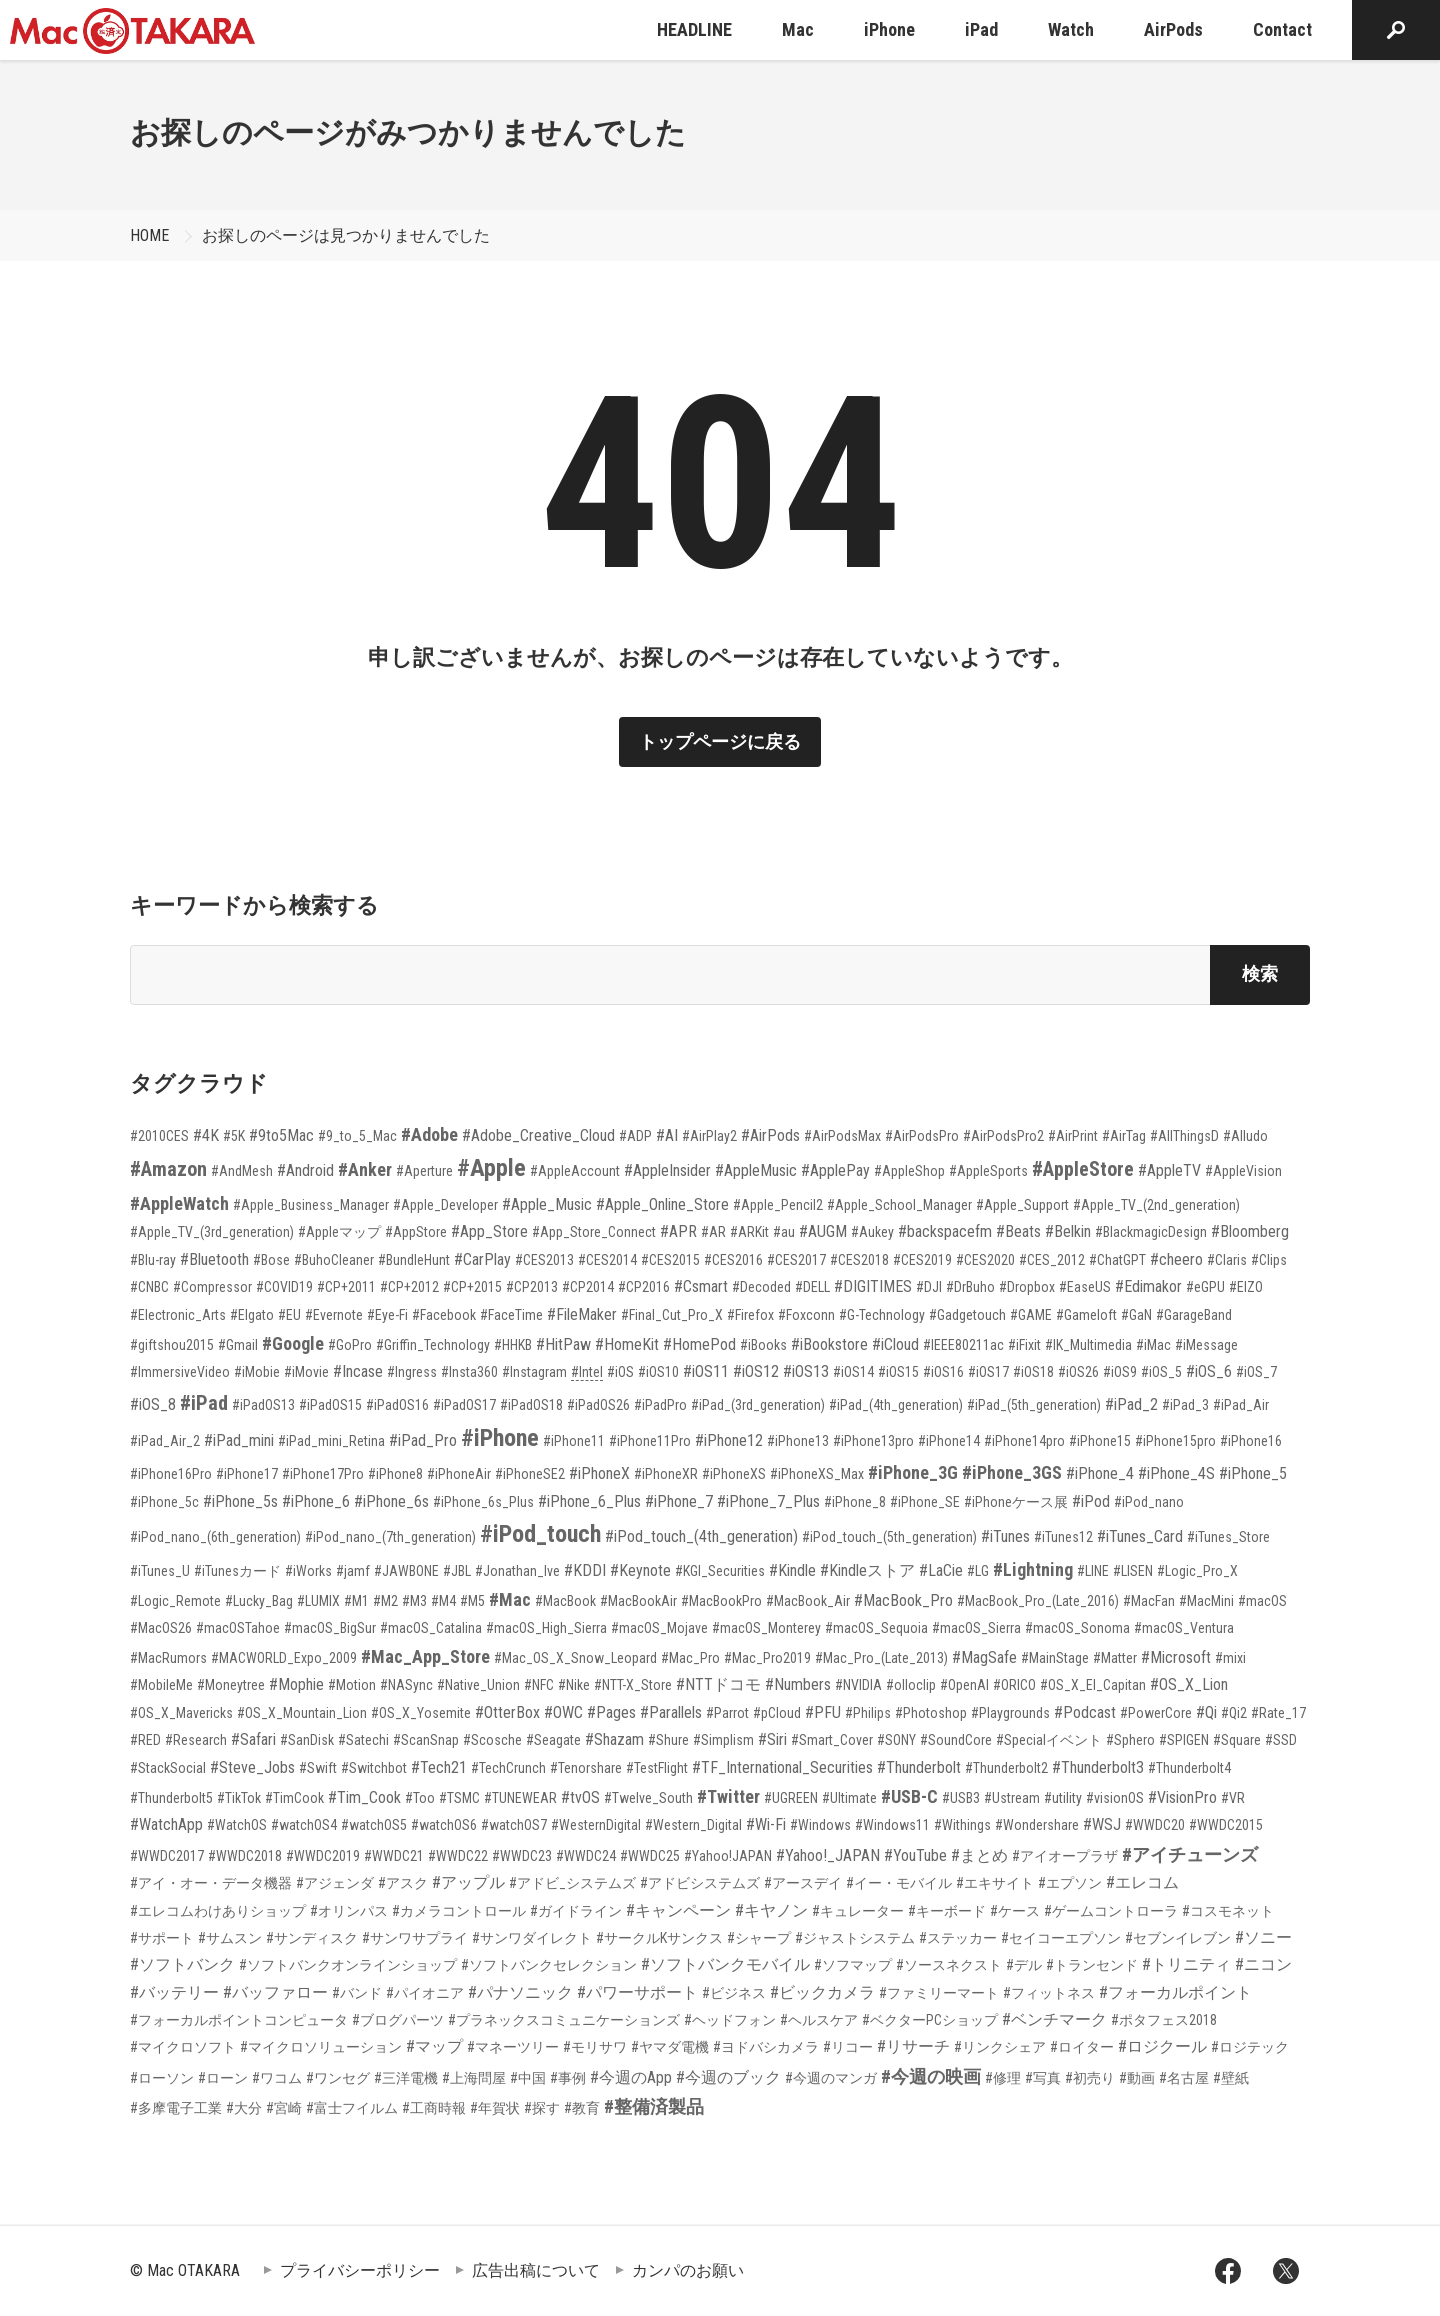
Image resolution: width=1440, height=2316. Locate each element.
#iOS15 (898, 1372)
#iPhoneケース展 (1016, 1502)
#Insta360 (469, 1372)
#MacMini (1206, 1601)
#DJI (929, 1287)
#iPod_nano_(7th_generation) (390, 1537)
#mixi (1230, 1658)
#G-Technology (882, 1315)
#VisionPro (1182, 1797)
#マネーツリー (513, 2047)
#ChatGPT (1117, 1260)
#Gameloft (1086, 1315)
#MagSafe (984, 1657)
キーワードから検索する (254, 905)
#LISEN (1133, 1571)
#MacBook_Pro (903, 1600)
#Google (293, 1343)
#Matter (1115, 1658)
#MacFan (1149, 1601)
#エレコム (1142, 1882)
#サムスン (230, 1938)
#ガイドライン (576, 1911)
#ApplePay (835, 1170)
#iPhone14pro (1024, 1441)
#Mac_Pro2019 (767, 1658)
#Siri (772, 1739)
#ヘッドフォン (730, 2020)
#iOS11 (706, 1371)
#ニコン (1263, 1964)
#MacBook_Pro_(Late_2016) (1038, 1601)
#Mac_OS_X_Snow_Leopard (575, 1658)
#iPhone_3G (913, 1472)
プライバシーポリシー (360, 2270)
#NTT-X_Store (633, 1685)
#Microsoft (1176, 1657)
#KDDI (585, 1570)
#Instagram (534, 1372)
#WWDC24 (586, 1856)
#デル (1024, 1965)
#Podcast (1085, 1712)
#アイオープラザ (1065, 1856)
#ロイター (1082, 2047)
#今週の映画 (931, 2076)
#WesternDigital (596, 1825)
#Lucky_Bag (259, 1601)
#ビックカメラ (822, 1992)
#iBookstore (829, 1344)
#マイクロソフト (183, 2047)
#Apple (491, 1168)
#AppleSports (988, 1171)
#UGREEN (791, 1798)
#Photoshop (931, 1713)
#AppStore (416, 1232)
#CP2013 (532, 1287)
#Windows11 (892, 1825)
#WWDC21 (394, 1856)
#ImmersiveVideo (180, 1372)
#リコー (848, 2047)
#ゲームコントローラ (1111, 1911)
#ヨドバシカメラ (766, 2047)
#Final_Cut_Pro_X (672, 1315)
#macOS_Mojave (659, 1628)
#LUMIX (318, 1601)
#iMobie (257, 1372)
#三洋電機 (406, 2078)
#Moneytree (231, 1685)
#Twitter (728, 1796)
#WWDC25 (650, 1856)
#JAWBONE (406, 1571)
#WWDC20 (1155, 1825)
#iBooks (763, 1345)
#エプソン (1070, 1883)
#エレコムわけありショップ (218, 1911)
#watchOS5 (374, 1825)
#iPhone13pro (873, 1441)
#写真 (1043, 2078)
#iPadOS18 (531, 1405)
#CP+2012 (409, 1287)
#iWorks (308, 1571)
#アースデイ (803, 1883)
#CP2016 (644, 1287)
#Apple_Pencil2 (778, 1205)
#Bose (271, 1260)
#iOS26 (1078, 1372)
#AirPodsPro (922, 1136)
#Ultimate (849, 1798)
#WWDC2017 (167, 1856)
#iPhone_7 (679, 1501)
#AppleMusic (756, 1170)
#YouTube (915, 1855)
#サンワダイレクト (532, 1938)
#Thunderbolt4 (1189, 1768)
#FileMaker (582, 1314)
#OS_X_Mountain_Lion (302, 1713)
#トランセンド (1092, 1965)
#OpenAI (964, 1685)
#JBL (457, 1571)
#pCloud (777, 1713)
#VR (1233, 1798)
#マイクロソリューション (321, 2047)
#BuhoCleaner (334, 1260)
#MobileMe (161, 1685)
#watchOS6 (444, 1825)
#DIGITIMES (873, 1286)
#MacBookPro (721, 1601)
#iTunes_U (160, 1571)
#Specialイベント (1049, 1740)
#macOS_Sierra (976, 1628)
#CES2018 (859, 1260)
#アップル (468, 1882)
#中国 (528, 2078)
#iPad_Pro (423, 1440)
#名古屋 (1184, 2078)
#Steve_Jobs (252, 1767)
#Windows (820, 1825)
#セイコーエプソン (1061, 1938)
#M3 (414, 1601)
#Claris (1227, 1260)
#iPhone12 (729, 1440)
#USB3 (961, 1798)
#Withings (962, 1825)
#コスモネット (1228, 1911)
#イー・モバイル (899, 1883)
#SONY (896, 1740)
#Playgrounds (1010, 1713)
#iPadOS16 (397, 1405)
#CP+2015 (472, 1287)
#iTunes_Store (1228, 1537)
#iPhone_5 (1253, 1473)
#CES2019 (922, 1260)
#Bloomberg (1250, 1231)
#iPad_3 (1185, 1405)
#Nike (574, 1685)
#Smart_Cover (832, 1740)
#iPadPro (660, 1405)
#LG (978, 1571)
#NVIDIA (858, 1685)
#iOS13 (806, 1371)
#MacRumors (168, 1658)
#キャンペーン (678, 1910)
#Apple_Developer (445, 1205)
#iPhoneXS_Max (817, 1474)
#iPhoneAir (459, 1474)
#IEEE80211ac (963, 1345)
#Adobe (429, 1134)
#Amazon (168, 1169)
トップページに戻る (720, 741)
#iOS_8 (153, 1404)
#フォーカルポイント (1175, 1992)
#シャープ (759, 1938)
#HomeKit (627, 1344)
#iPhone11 (574, 1441)
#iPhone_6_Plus (589, 1501)
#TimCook (294, 1798)
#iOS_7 (1256, 1372)
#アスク (403, 1883)
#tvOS (580, 1797)
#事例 (568, 2078)
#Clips (1269, 1260)
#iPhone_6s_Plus (483, 1502)
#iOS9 (1120, 1372)
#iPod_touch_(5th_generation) (889, 1537)
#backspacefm (945, 1231)
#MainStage (1055, 1658)
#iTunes (1005, 1536)
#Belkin (1068, 1231)
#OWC (563, 1712)
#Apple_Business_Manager (311, 1205)
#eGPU (1205, 1287)
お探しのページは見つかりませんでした (346, 235)
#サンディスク (312, 1938)
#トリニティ (1186, 1964)
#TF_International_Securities (782, 1767)
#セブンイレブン (1178, 1938)
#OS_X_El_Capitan (1093, 1685)
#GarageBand (1194, 1315)
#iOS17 (988, 1372)
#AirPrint (1073, 1136)
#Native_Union (478, 1685)
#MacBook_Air (808, 1601)
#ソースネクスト (949, 1965)
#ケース (1015, 1911)
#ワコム (277, 2078)
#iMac (1153, 1345)
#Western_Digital (693, 1825)
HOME (149, 235)
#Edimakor (1148, 1286)
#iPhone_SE (925, 1502)
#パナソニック (520, 1992)
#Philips (868, 1713)
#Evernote (334, 1315)
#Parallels (671, 1712)
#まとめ (979, 1855)
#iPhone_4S (1176, 1473)
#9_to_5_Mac (357, 1136)
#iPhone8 (395, 1474)
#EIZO (1246, 1287)
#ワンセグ (338, 2078)
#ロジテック (1250, 2047)
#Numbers (798, 1684)
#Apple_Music (547, 1204)
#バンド (357, 1993)
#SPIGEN (1184, 1740)
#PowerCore (1156, 1713)
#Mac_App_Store (425, 1656)
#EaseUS (1085, 1287)
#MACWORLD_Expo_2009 (284, 1658)
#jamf (353, 1571)
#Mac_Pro (690, 1658)
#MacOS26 (161, 1628)
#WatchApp (166, 1824)
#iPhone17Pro (323, 1474)
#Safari (253, 1739)
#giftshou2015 (172, 1345)
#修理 (1003, 2078)
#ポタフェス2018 (1164, 2020)
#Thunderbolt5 (171, 1798)
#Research (196, 1740)
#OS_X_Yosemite (421, 1713)
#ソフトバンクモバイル (725, 1964)
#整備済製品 (654, 2106)
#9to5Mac (281, 1135)
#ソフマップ (853, 1965)
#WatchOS (237, 1825)
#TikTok (239, 1798)
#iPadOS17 (464, 1405)
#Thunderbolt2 (1006, 1768)
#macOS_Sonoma (1077, 1628)
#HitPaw (563, 1344)
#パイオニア (425, 1993)
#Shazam (614, 1739)
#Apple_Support (1022, 1205)
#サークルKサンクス (659, 1938)
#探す (542, 2108)
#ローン (223, 2078)
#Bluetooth (214, 1259)
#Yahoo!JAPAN (728, 1856)
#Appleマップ (339, 1232)
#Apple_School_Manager (899, 1205)
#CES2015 (670, 1260)
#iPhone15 (1100, 1441)
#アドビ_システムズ (572, 1883)
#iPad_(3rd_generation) (758, 1405)
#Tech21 (439, 1767)
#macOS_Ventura (1184, 1628)
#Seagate (553, 1740)
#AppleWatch (179, 1203)
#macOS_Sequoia (876, 1628)
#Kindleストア (867, 1570)
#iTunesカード (237, 1571)
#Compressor (212, 1287)
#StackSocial (168, 1768)
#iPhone (500, 1438)
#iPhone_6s (391, 1501)
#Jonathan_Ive (517, 1571)
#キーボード (947, 1911)
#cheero (1176, 1259)
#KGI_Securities (720, 1571)
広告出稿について (536, 2270)
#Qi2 (1234, 1713)
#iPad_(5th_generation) (1034, 1405)
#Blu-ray (153, 1260)
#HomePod (699, 1344)
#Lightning (1033, 1569)
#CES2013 (544, 1260)
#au (784, 1232)
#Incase (358, 1371)
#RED (145, 1740)
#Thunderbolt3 (1098, 1767)
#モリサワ (595, 2047)
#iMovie (306, 1372)
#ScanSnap (426, 1740)
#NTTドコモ (718, 1684)
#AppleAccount (575, 1171)
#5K (234, 1136)
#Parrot (727, 1713)
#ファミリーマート (939, 1993)
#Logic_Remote (175, 1601)
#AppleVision (1243, 1171)
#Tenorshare (586, 1768)
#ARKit (749, 1232)
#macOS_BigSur (330, 1628)
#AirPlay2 (709, 1136)
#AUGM (823, 1231)
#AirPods (770, 1135)
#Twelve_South (648, 1798)
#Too (420, 1798)
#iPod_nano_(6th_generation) (215, 1537)
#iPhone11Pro (650, 1441)
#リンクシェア (1000, 2047)
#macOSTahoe (238, 1628)
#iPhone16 (1251, 1441)
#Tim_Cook (364, 1797)
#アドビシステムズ (700, 1883)
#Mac (510, 1599)
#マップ (434, 2046)
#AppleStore (1083, 1169)
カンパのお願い (688, 2270)
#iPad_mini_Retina (331, 1441)
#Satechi (363, 1740)
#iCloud (895, 1344)
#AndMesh (242, 1171)
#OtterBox (507, 1712)
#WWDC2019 (323, 1856)
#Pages (611, 1712)
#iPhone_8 (855, 1502)
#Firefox (750, 1315)
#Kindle (792, 1570)
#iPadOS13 (263, 1405)
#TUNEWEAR (520, 1798)
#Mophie (296, 1684)
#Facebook (444, 1315)
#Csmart (701, 1286)
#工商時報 (434, 2108)
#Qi (1206, 1712)
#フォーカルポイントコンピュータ (239, 2020)
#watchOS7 (514, 1825)
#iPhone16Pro (171, 1474)
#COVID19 (284, 1287)
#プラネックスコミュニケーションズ (564, 2020)
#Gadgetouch (967, 1315)
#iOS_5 (1161, 1372)
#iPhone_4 (1100, 1473)
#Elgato (252, 1315)
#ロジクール (1162, 2046)
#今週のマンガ (831, 2078)
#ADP (635, 1136)
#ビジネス (734, 1993)
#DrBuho (970, 1287)
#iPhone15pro (1175, 1441)
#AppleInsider (667, 1170)
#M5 (472, 1601)
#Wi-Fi (766, 1824)
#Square (1237, 1740)
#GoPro (350, 1345)
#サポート (162, 1938)
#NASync (406, 1685)
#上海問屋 (474, 2078)
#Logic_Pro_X (1197, 1571)
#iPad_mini (239, 1440)
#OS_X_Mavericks (181, 1713)
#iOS (620, 1372)
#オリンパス (349, 1911)
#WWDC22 (458, 1856)
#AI (667, 1135)
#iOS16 (943, 1372)
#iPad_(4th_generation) (896, 1405)
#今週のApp (631, 2077)
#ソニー (1263, 1937)
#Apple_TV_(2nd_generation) (1156, 1205)
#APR (678, 1231)
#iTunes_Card (1140, 1536)
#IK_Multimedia (1088, 1345)
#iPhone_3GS (1012, 1472)
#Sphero (1130, 1740)
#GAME (1031, 1315)
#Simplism (723, 1740)
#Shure (668, 1740)
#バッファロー (275, 1992)
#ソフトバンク (182, 1964)
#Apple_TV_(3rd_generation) (212, 1232)
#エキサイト (995, 1883)
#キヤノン (771, 1910)
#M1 (356, 1601)
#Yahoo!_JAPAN (828, 1855)
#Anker (365, 1169)
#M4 (443, 1601)
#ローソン (162, 2078)
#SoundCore (956, 1740)
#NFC (539, 1685)
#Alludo (1245, 1136)
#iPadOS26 (598, 1405)
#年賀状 (495, 2108)
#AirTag (1124, 1136)
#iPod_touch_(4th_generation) (701, 1536)
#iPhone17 (247, 1474)
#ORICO (1014, 1685)
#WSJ (1102, 1824)
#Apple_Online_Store (662, 1204)
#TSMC (459, 1798)
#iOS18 (1033, 1372)
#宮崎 (284, 2108)
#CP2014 (588, 1287)
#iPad (204, 1403)
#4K (206, 1135)
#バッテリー (174, 1992)
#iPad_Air (1241, 1405)
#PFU (823, 1712)
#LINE (1093, 1571)
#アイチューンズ (1190, 1854)
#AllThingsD (1184, 1136)
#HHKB (513, 1345)
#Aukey (872, 1232)
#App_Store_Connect (594, 1232)
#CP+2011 (346, 1287)
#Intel (587, 1372)
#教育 (582, 2108)
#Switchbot (374, 1768)
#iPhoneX (599, 1473)
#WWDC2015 (1226, 1825)
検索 (1260, 973)
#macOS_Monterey (766, 1628)
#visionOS (1115, 1798)
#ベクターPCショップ (930, 2020)
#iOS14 (853, 1372)
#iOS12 (756, 1371)
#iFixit (1024, 1345)
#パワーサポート (637, 1992)
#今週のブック (728, 2077)
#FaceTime (511, 1315)
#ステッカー (958, 1938)
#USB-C (909, 1796)
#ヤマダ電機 (670, 2047)
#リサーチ (913, 2046)
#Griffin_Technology (433, 1345)
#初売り (1090, 2078)
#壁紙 (1231, 2078)
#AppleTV (1169, 1170)
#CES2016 (733, 1260)
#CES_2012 (1052, 1260)
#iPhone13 (798, 1441)
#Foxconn (806, 1315)
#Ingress (412, 1372)
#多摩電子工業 (176, 2108)
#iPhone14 (949, 1441)
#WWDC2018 (245, 1856)
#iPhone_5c (164, 1502)
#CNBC (149, 1287)
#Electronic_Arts (178, 1315)
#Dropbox (1027, 1287)
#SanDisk (307, 1740)
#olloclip (911, 1685)
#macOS (1262, 1601)
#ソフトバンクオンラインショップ (348, 1965)
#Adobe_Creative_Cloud (538, 1135)
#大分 (244, 2108)
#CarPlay (482, 1259)
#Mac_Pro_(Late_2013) (881, 1658)
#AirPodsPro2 (1003, 1136)
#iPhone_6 (316, 1501)
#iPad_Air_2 (165, 1441)
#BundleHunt (414, 1260)
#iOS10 (658, 1372)
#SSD (1281, 1740)
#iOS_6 (1209, 1371)
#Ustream (1012, 1798)
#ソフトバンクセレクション (549, 1965)
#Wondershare (1037, 1825)
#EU (289, 1315)
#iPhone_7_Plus (768, 1501)
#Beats (1018, 1231)
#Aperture (424, 1171)
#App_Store (489, 1231)
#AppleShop (909, 1171)
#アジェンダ (335, 1883)
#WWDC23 (522, 1856)
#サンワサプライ (415, 1938)
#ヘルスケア (819, 2020)
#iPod (1091, 1501)
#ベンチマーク (1054, 2019)
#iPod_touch (540, 1534)
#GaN (1136, 1315)
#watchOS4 (304, 1825)
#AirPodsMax (842, 1136)
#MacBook (565, 1601)
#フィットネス (1049, 1993)
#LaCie (941, 1570)
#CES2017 (796, 1260)
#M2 (385, 1601)
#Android (305, 1170)
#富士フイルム (352, 2108)
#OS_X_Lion (1189, 1684)
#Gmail (238, 1345)
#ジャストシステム (855, 1938)
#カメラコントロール (459, 1911)
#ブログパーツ (398, 2020)
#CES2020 (985, 1260)
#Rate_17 (1278, 1713)
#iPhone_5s (240, 1501)
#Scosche (492, 1740)
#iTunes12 (1063, 1537)
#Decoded (761, 1287)
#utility (1063, 1798)
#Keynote (640, 1570)
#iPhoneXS (734, 1474)
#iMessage (1206, 1345)
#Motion (352, 1685)
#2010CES (159, 1136)
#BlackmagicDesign (1151, 1232)
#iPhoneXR (666, 1474)
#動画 (1137, 2078)
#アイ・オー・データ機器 (211, 1883)
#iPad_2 (1131, 1404)
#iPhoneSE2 (530, 1474)
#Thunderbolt (919, 1767)
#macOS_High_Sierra (546, 1628)
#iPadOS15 (330, 1405)
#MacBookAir (638, 1601)
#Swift (318, 1768)
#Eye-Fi (387, 1315)
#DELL (812, 1287)
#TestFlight (657, 1768)
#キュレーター (858, 1911)
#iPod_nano (1149, 1502)
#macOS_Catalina (431, 1628)
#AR (713, 1232)
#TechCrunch (508, 1768)
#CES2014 (607, 1260)
